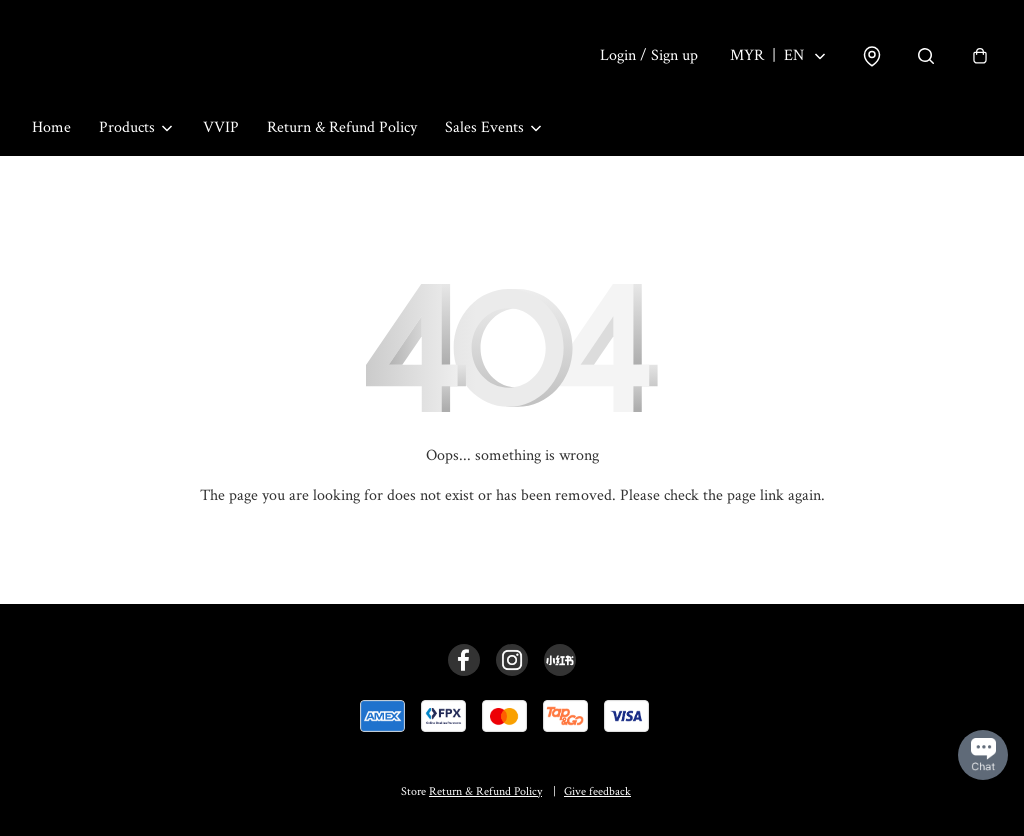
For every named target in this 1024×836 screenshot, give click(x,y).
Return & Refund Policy (342, 127)
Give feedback (597, 791)
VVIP (221, 127)
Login (649, 55)
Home (51, 127)
